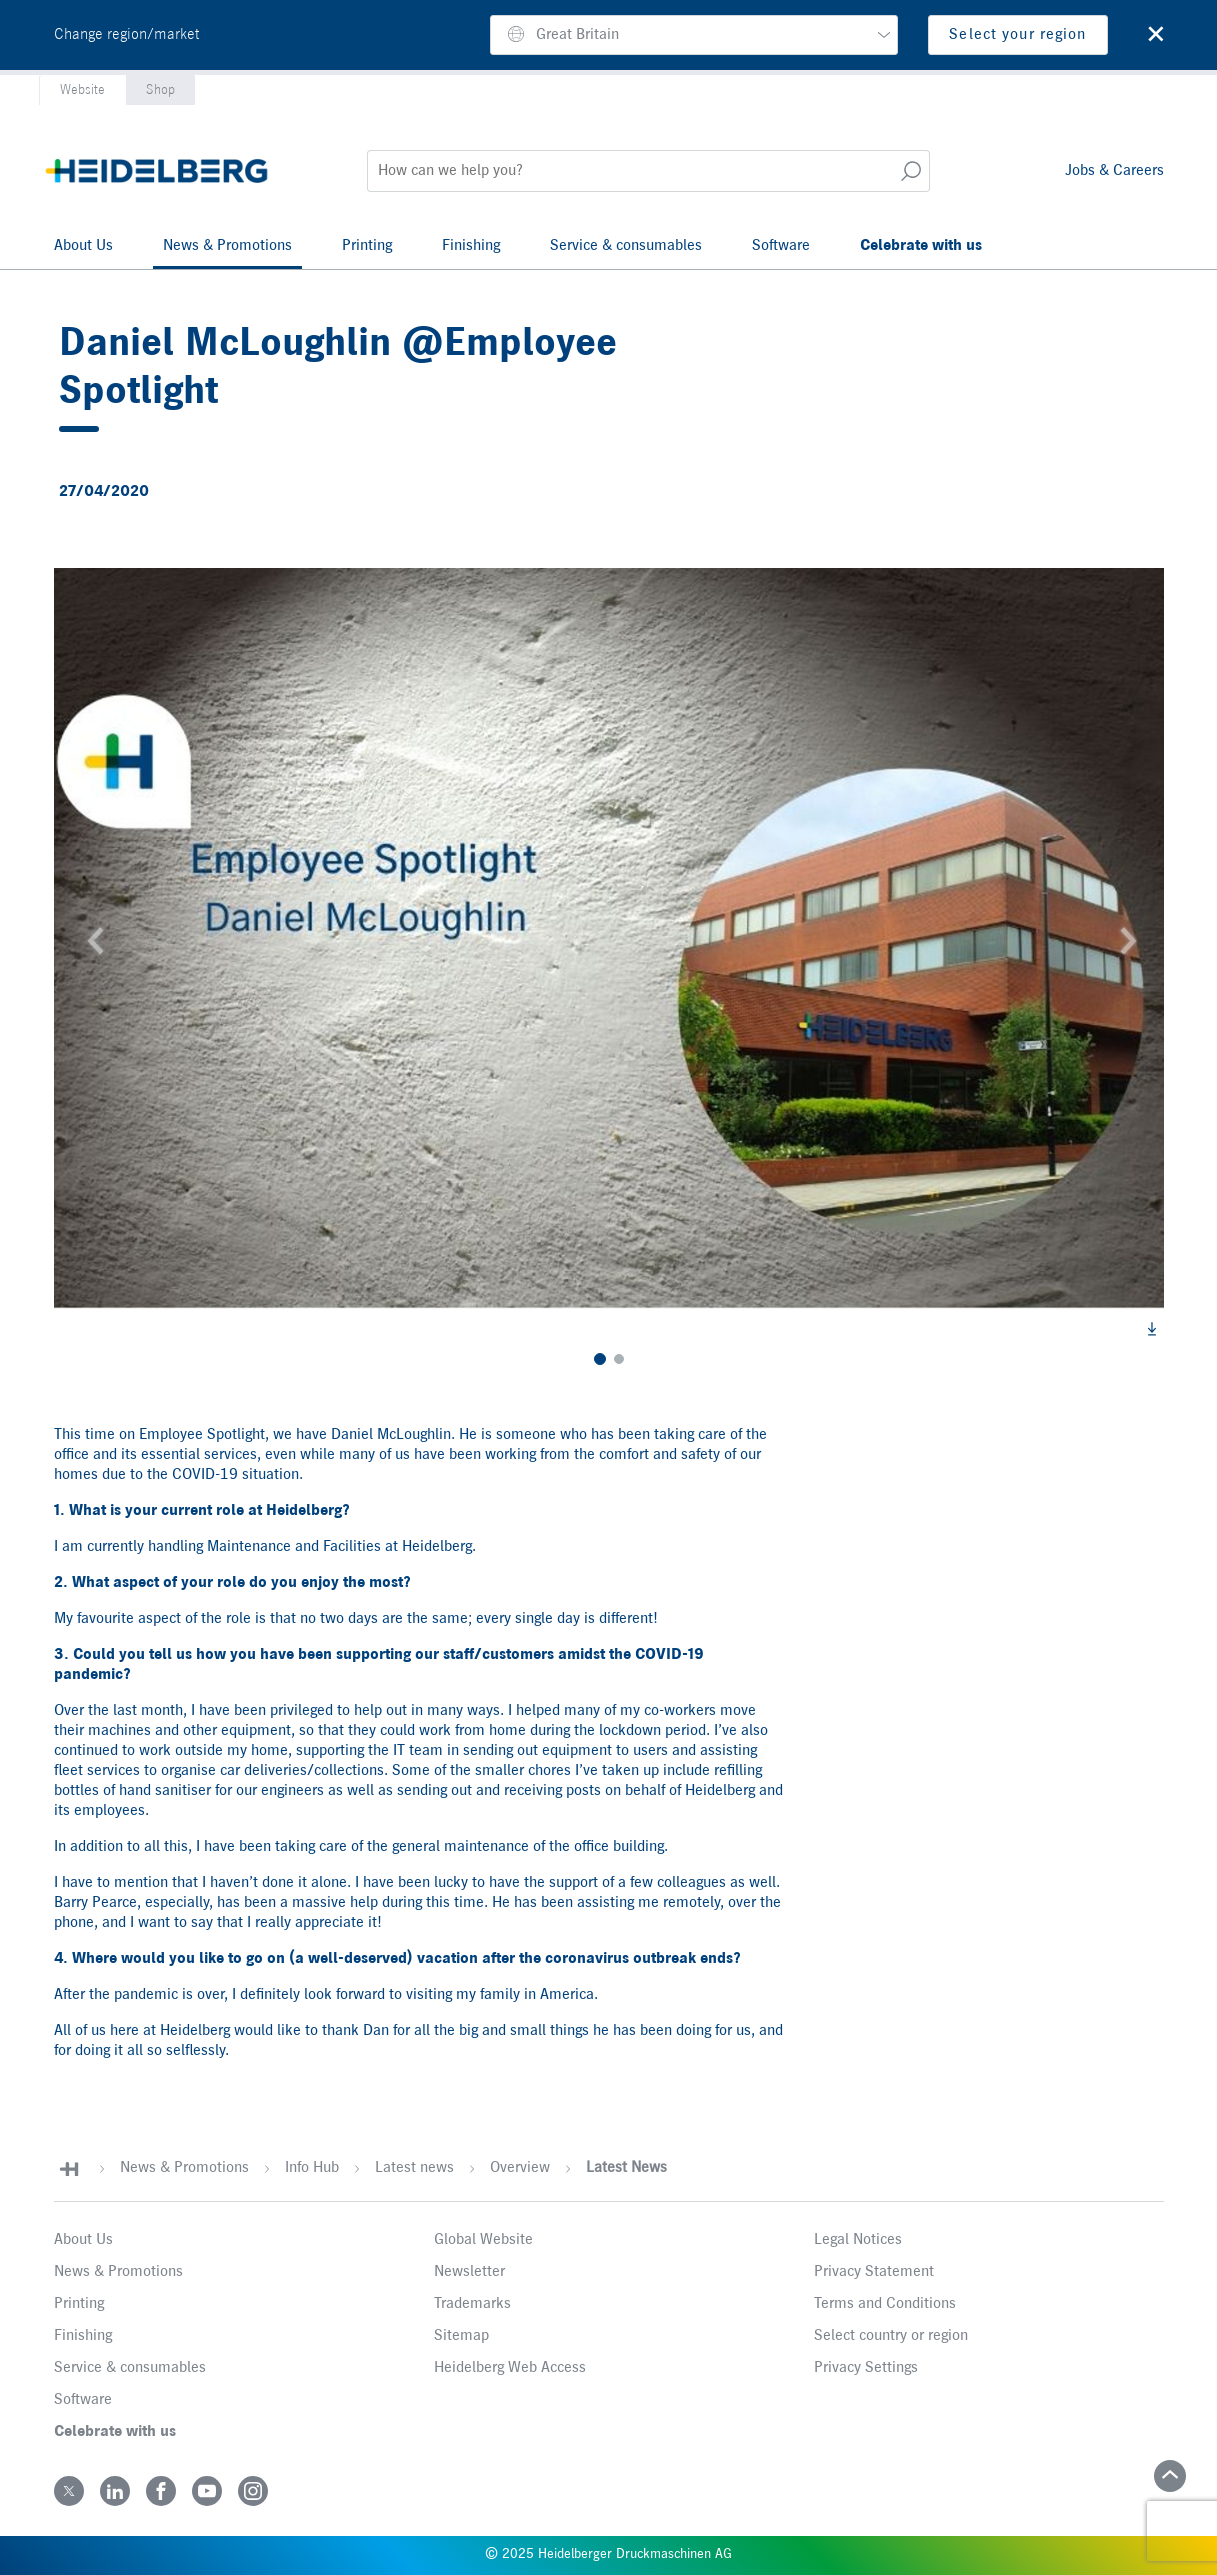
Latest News (626, 2168)
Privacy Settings (866, 2368)
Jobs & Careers (1114, 171)
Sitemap (461, 2336)
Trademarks (472, 2304)
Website (82, 90)
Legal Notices (858, 2240)
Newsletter (469, 2272)
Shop (160, 90)
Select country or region (891, 2336)
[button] (694, 35)
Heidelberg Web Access (510, 2368)
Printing (367, 246)
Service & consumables (626, 246)
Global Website (483, 2240)
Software (781, 246)
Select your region (1017, 35)
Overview (520, 2168)
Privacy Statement (874, 2272)
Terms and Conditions (885, 2304)
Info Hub (312, 2168)
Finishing (471, 246)
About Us (83, 246)
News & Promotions (227, 246)
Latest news (414, 2168)
